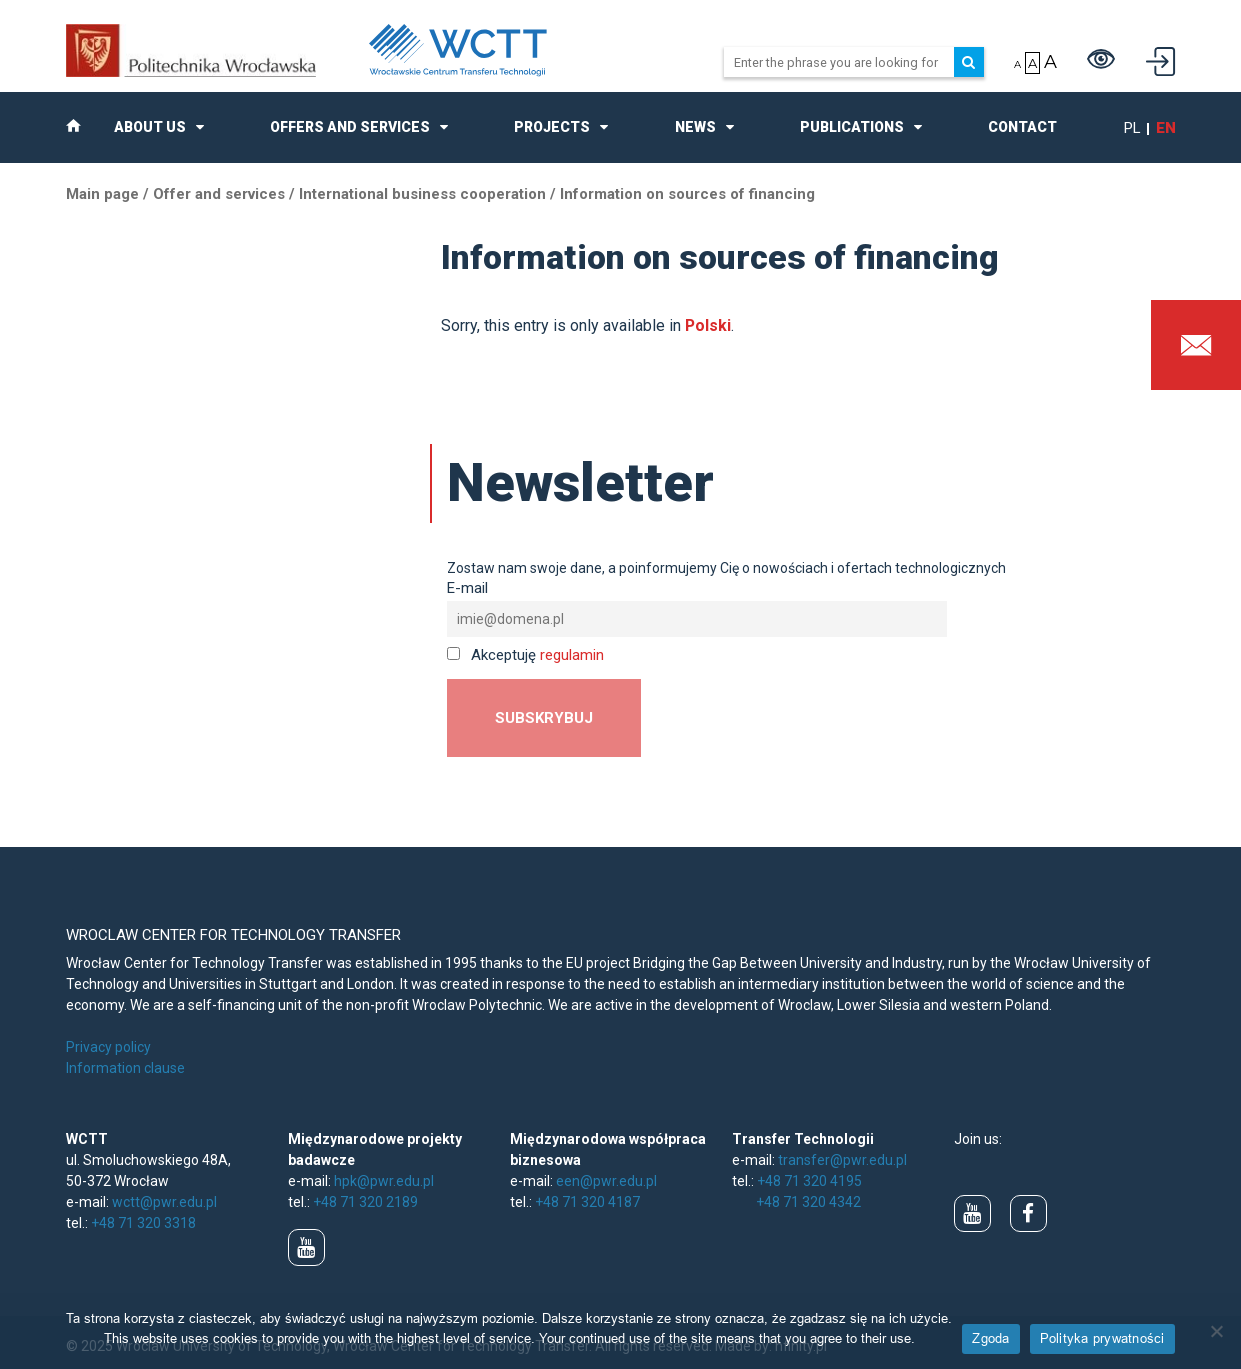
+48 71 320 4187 (587, 1202)
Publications (852, 127)
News (695, 127)
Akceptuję (525, 655)
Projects (552, 127)
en (1166, 128)
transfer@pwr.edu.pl (842, 1160)
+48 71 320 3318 (143, 1223)
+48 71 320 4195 (809, 1181)
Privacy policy (108, 1047)
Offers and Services (350, 127)
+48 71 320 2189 (365, 1202)
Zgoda (990, 1338)
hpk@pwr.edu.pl (384, 1181)
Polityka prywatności (1102, 1338)
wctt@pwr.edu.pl (164, 1202)
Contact (1022, 127)
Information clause (125, 1068)
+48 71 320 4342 (808, 1202)
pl (1132, 128)
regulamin (572, 655)
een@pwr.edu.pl (606, 1181)
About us (150, 127)
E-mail (467, 588)
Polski (708, 325)
